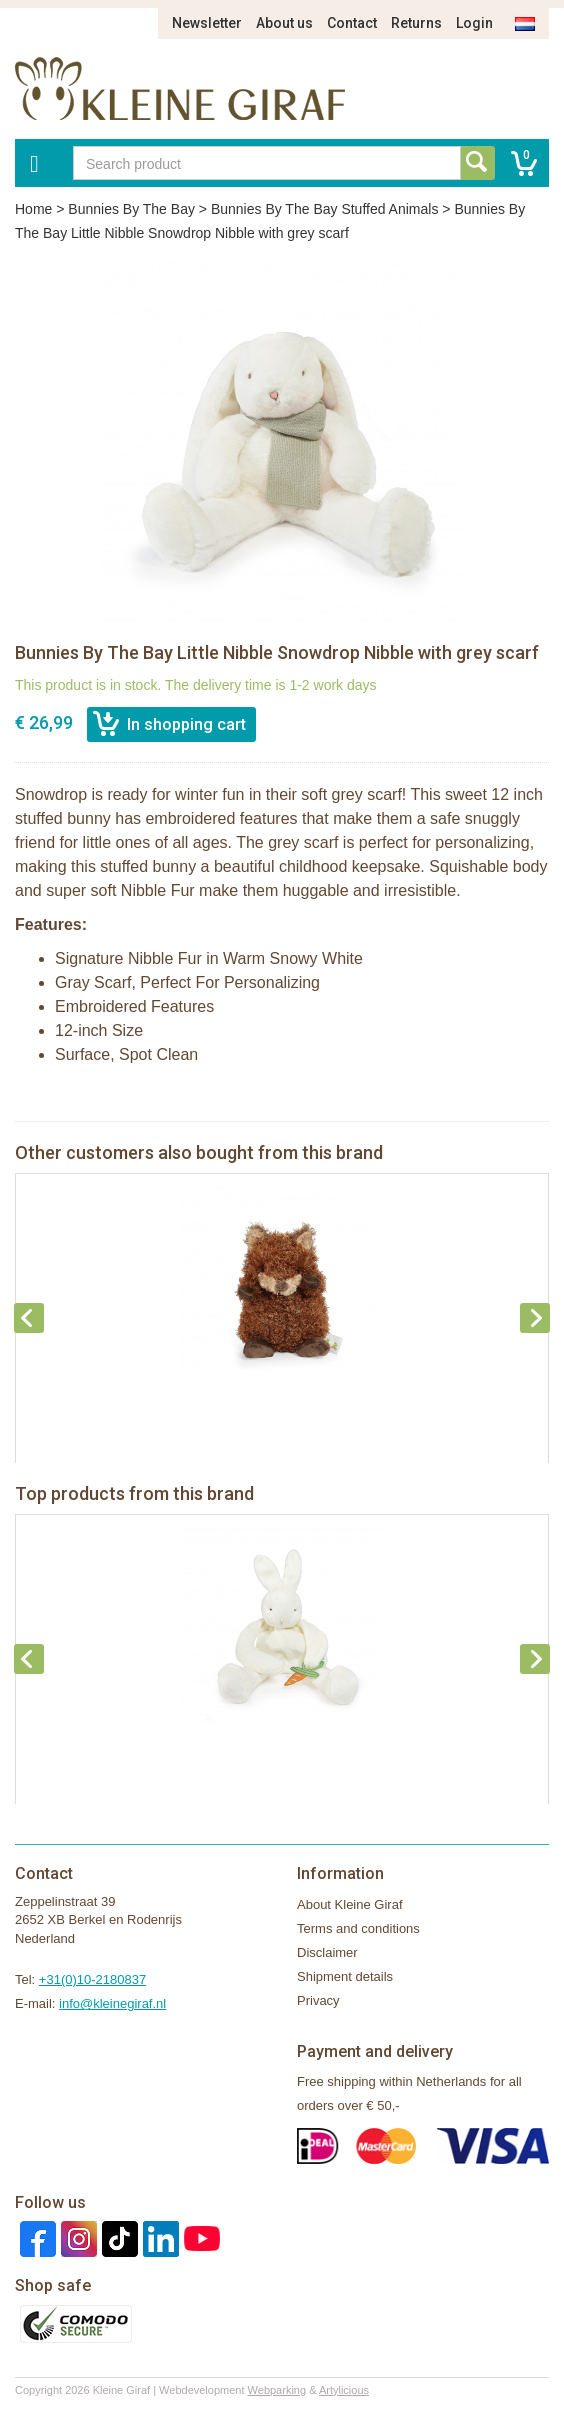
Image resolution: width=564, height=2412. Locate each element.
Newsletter (207, 23)
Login (474, 23)
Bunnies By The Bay (131, 209)
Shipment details (345, 1976)
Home (33, 209)
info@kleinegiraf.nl (112, 2003)
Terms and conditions (358, 1928)
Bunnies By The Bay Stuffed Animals (325, 209)
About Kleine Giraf (350, 1904)
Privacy (318, 2000)
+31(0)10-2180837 (92, 1979)
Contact (352, 23)
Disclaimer (327, 1952)
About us (284, 23)
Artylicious (344, 2390)
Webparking (277, 2390)
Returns (416, 23)
